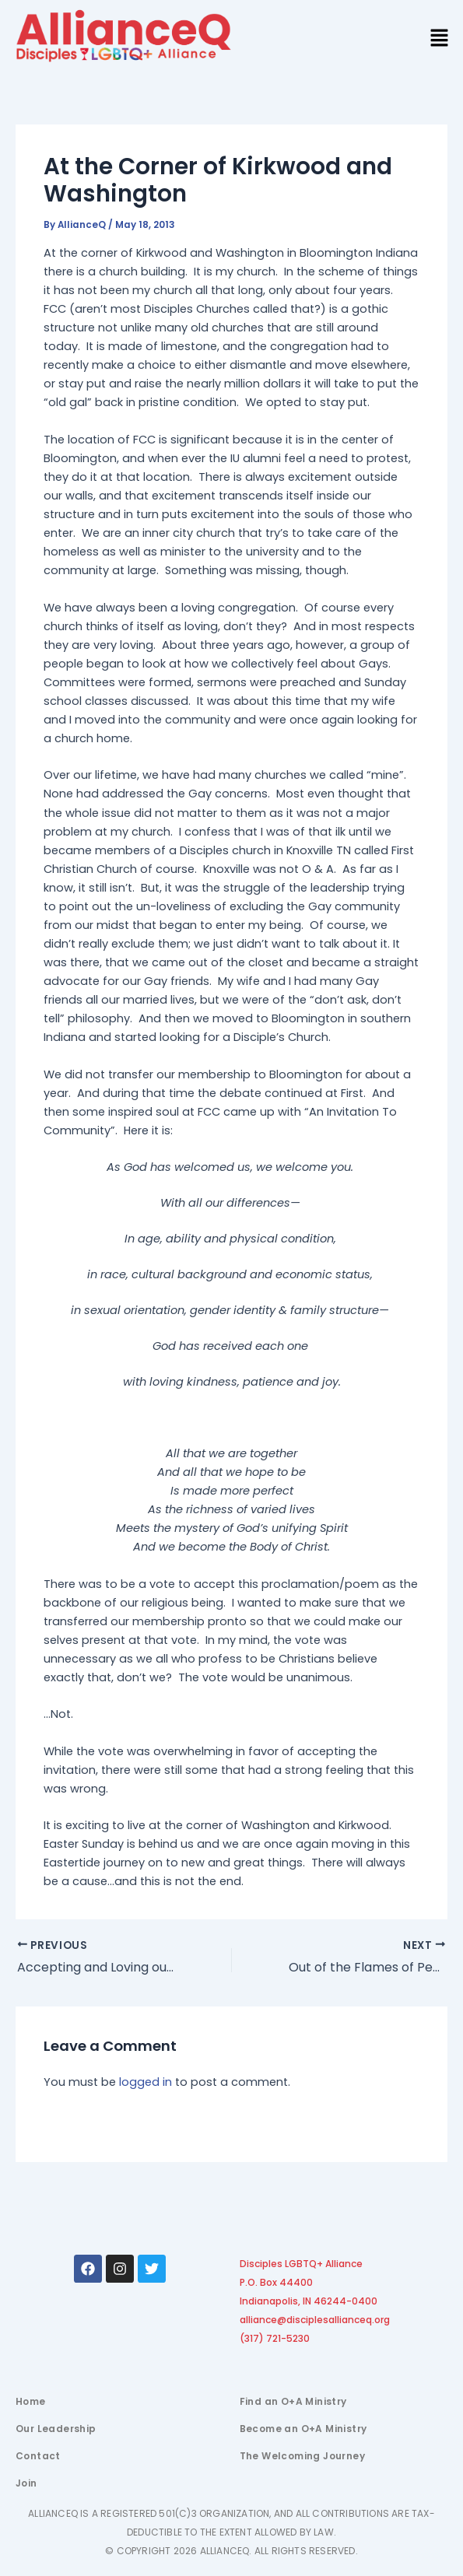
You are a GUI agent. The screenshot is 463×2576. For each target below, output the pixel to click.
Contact (38, 2455)
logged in (145, 2082)
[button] (439, 39)
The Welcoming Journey (302, 2455)
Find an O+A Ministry (293, 2401)
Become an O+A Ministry (303, 2428)
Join (26, 2483)
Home (31, 2401)
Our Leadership (56, 2428)
